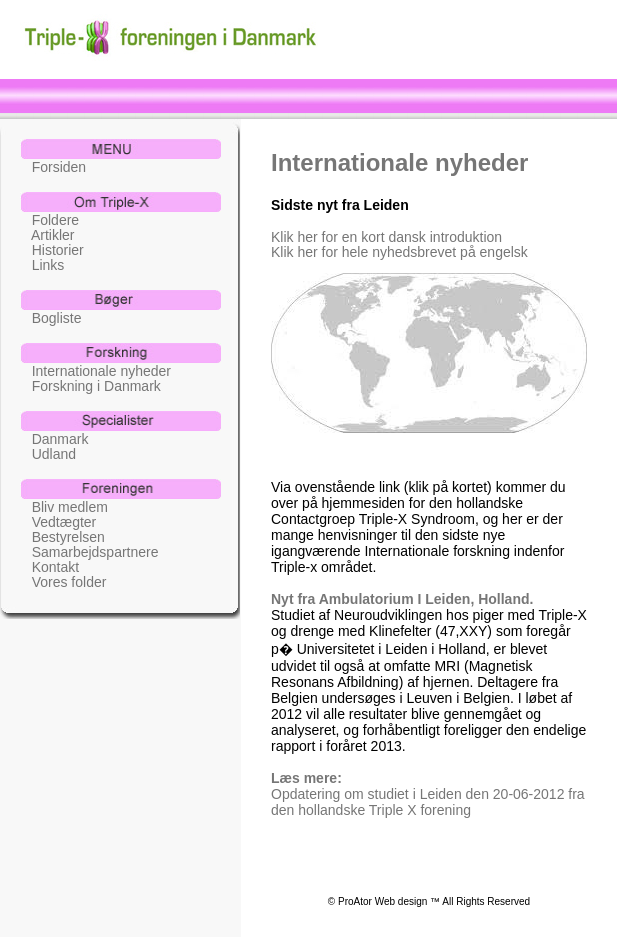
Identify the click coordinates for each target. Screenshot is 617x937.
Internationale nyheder (95, 370)
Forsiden (53, 166)
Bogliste (50, 317)
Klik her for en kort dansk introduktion (386, 236)
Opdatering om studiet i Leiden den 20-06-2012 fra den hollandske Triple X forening (428, 802)
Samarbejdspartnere (89, 551)
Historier (52, 249)
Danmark (54, 438)
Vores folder (63, 581)
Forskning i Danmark (90, 385)
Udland (48, 453)
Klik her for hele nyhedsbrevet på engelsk (399, 251)
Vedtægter (58, 521)
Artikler (47, 234)
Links (42, 264)
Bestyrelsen (62, 536)
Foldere (49, 219)
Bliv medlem (64, 506)
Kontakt (49, 566)
